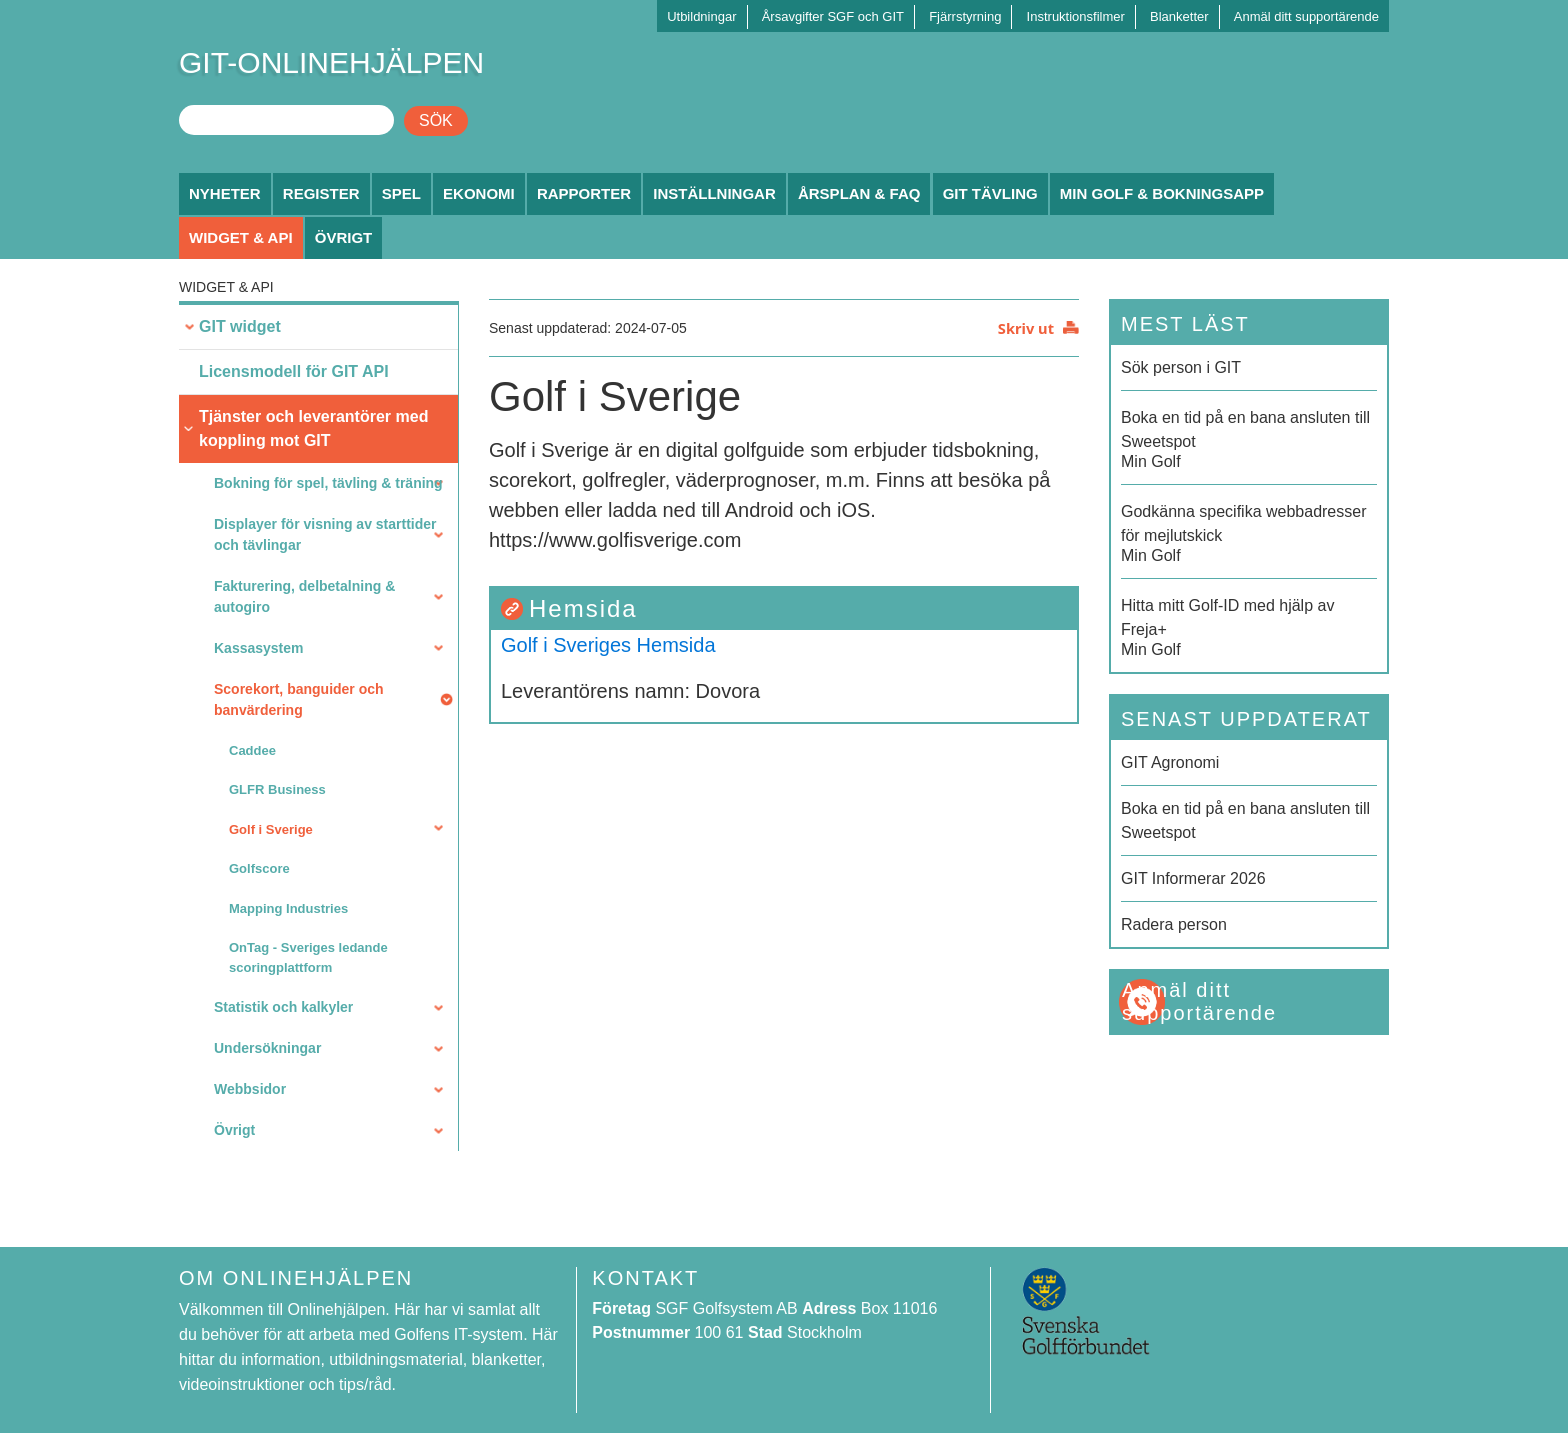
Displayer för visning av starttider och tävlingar (325, 534)
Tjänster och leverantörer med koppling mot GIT (313, 428)
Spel (401, 193)
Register (321, 193)
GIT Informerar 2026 (1193, 878)
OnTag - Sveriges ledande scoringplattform (308, 957)
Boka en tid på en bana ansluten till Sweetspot (1245, 820)
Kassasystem (259, 648)
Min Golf (1249, 438)
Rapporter (584, 193)
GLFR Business (277, 789)
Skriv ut (1026, 328)
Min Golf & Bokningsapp (1162, 193)
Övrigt (344, 237)
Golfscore (259, 868)
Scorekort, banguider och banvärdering (299, 699)
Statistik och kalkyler (283, 1007)
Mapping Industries (288, 908)
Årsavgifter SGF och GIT (833, 16)
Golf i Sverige (271, 829)
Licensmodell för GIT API (294, 371)
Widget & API (241, 237)
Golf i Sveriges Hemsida (608, 645)
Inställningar (714, 193)
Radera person (1174, 924)
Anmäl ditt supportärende (1306, 16)
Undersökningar (267, 1048)
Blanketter (1179, 16)
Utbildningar (701, 16)
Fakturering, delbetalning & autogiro (304, 596)
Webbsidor (250, 1089)
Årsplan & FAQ (859, 193)
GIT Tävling (990, 193)
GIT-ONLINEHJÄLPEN (331, 62)
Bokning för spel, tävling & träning (328, 483)
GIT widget (240, 326)
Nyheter (225, 193)
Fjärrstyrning (965, 16)
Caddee (252, 750)
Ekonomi (479, 193)
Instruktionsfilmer (1076, 16)
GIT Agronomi (1170, 762)
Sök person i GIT (1181, 367)
